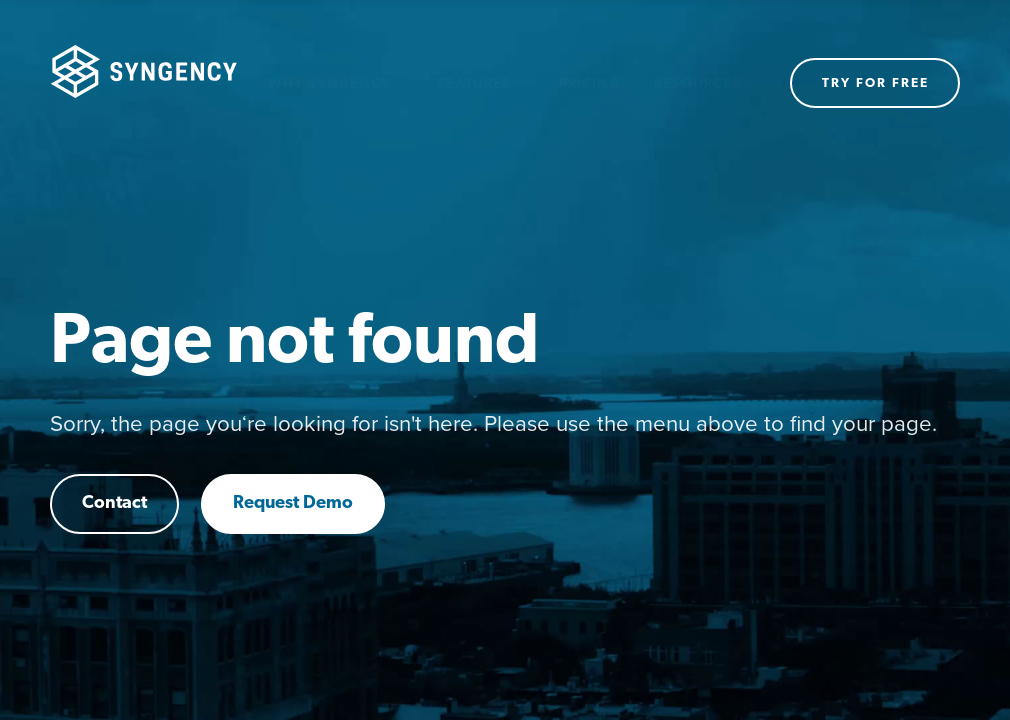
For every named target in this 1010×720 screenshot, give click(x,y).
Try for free (875, 83)
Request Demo (293, 503)
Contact (114, 503)
